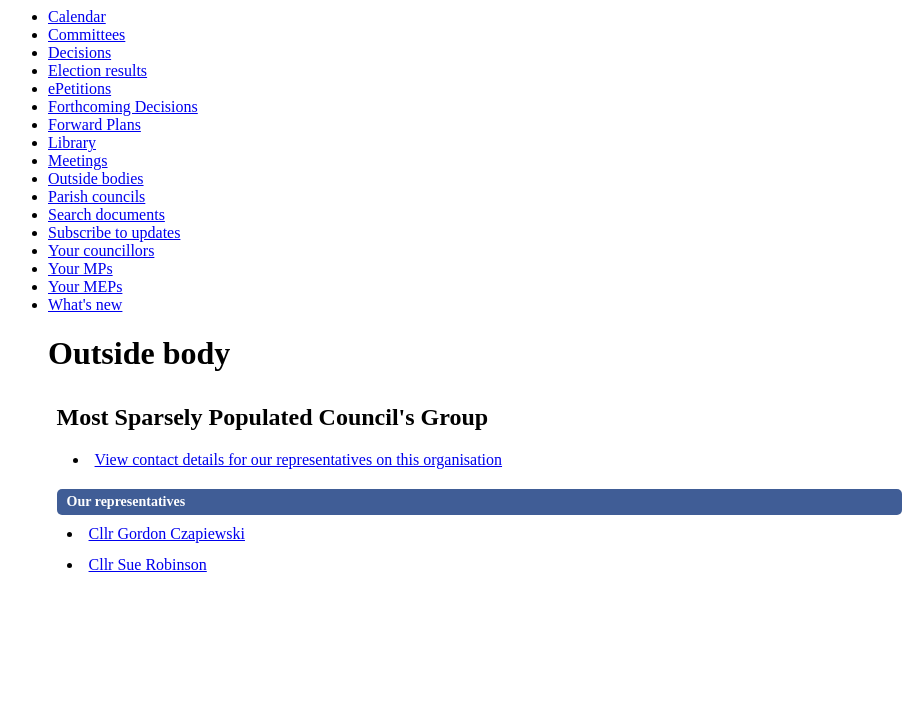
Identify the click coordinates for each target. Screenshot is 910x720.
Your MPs (80, 268)
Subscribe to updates (114, 232)
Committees (86, 34)
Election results (97, 70)
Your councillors (101, 250)
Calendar (77, 16)
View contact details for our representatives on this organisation (299, 459)
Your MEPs (85, 286)
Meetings (78, 160)
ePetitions (79, 88)
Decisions (79, 52)
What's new (85, 304)
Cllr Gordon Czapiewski (167, 533)
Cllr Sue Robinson (148, 564)
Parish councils (96, 196)
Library (72, 142)
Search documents (106, 214)
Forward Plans (94, 124)
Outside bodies (96, 178)
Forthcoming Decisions (123, 106)
